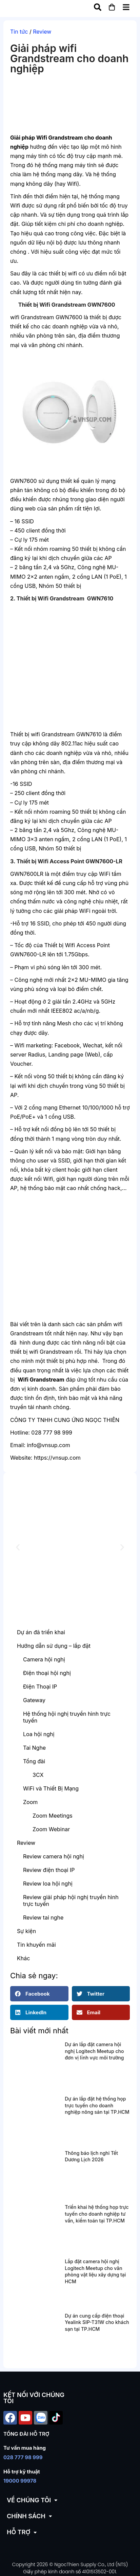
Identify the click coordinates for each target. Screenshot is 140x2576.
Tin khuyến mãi (36, 1944)
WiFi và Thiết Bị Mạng (51, 1788)
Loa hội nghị (38, 1734)
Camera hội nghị (44, 1659)
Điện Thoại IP (40, 1686)
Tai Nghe (34, 1747)
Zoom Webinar (51, 1829)
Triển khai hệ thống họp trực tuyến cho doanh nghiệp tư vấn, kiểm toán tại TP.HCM (96, 2213)
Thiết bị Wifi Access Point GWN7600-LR (70, 861)
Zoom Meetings (53, 1815)
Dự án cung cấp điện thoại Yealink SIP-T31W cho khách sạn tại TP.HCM (97, 2322)
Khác (23, 1958)
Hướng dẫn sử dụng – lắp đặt (54, 1645)
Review (42, 31)
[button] (18, 1547)
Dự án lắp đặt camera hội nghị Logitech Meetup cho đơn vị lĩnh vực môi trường (94, 2050)
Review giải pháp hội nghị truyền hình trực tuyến (71, 1900)
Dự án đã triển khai (41, 1632)
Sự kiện (26, 1931)
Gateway (34, 1700)
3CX (38, 1774)
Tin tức (19, 31)
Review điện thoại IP (49, 1870)
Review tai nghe (43, 1917)
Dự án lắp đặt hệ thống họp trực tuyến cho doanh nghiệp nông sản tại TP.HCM (97, 2105)
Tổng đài (34, 1761)
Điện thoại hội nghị (47, 1673)
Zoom (30, 1802)
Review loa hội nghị (48, 1883)
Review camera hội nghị (53, 1856)
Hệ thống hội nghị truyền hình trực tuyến (67, 1717)
